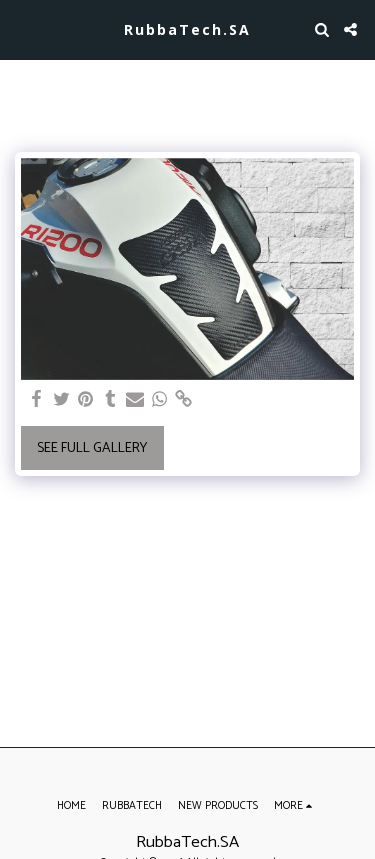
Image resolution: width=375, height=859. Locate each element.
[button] (22, 28)
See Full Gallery (92, 448)
